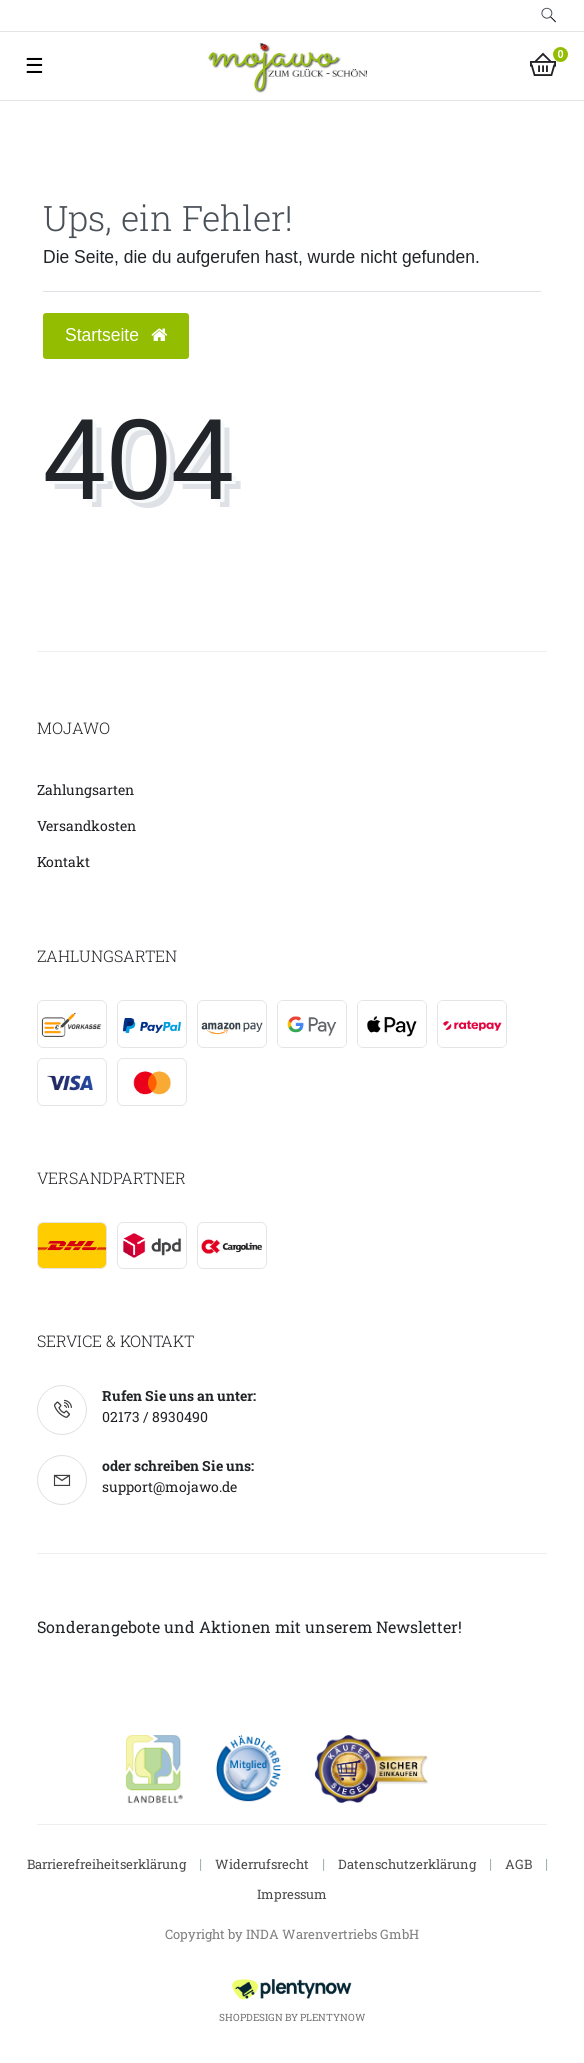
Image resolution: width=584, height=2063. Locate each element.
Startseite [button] (116, 335)
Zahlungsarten (85, 789)
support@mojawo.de (169, 1486)
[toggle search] (549, 15)
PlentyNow (332, 2017)
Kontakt (63, 861)
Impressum (292, 1894)
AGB (518, 1864)
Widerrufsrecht (262, 1864)
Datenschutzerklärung (407, 1864)
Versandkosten (86, 825)
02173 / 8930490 (155, 1416)
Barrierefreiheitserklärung (106, 1864)
